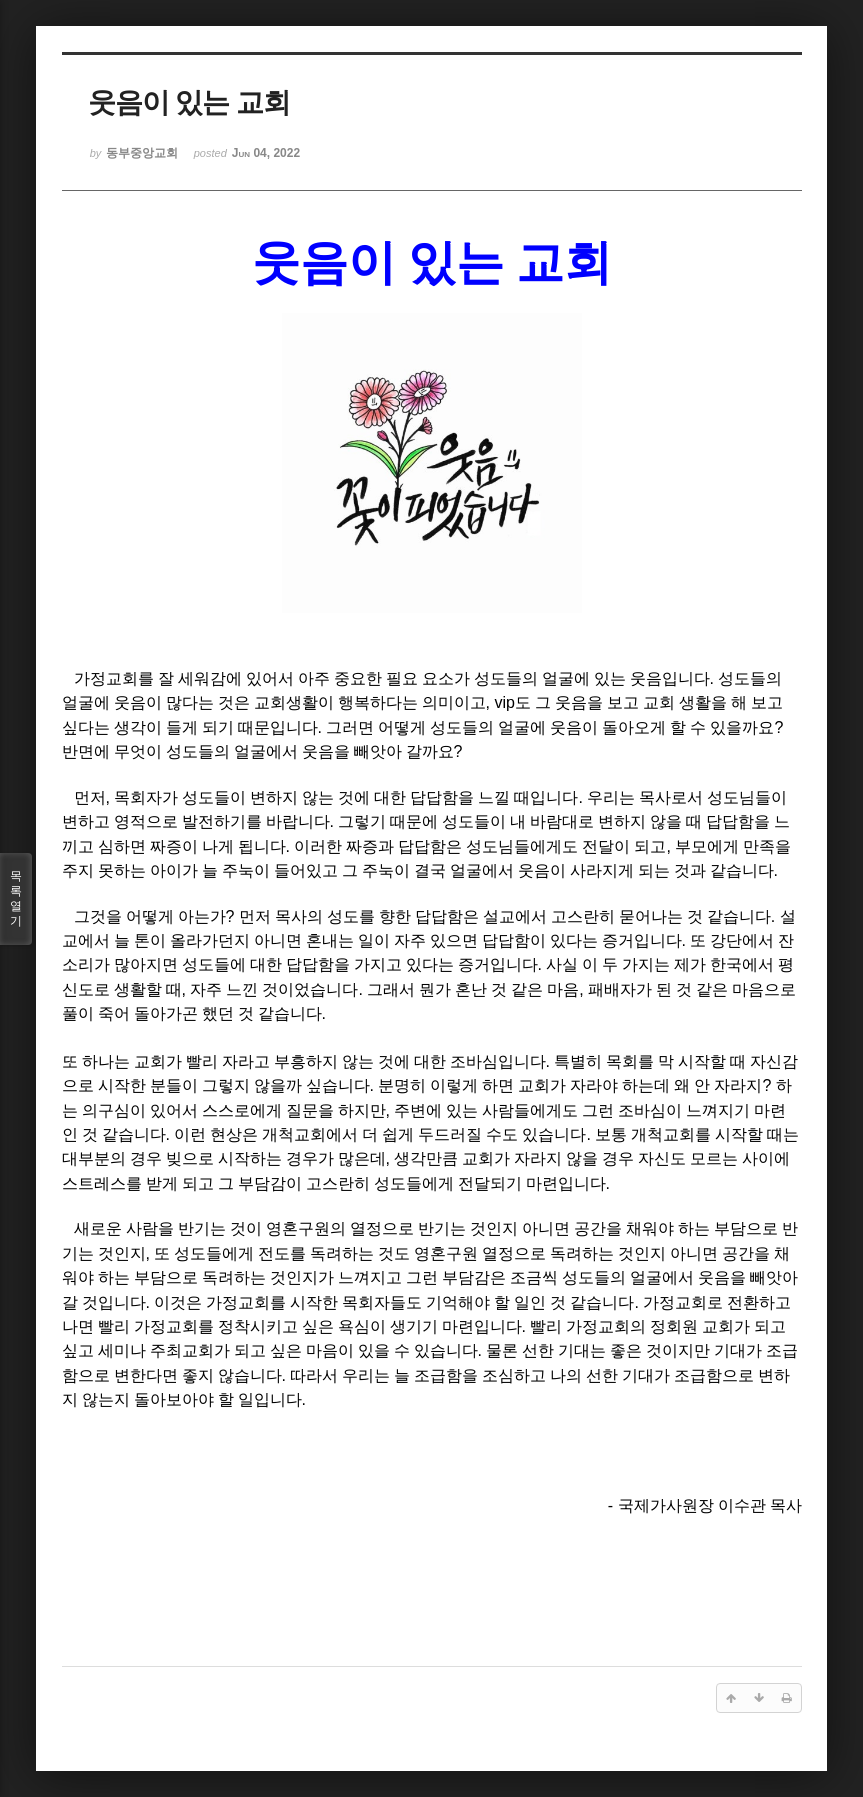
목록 (16, 899)
